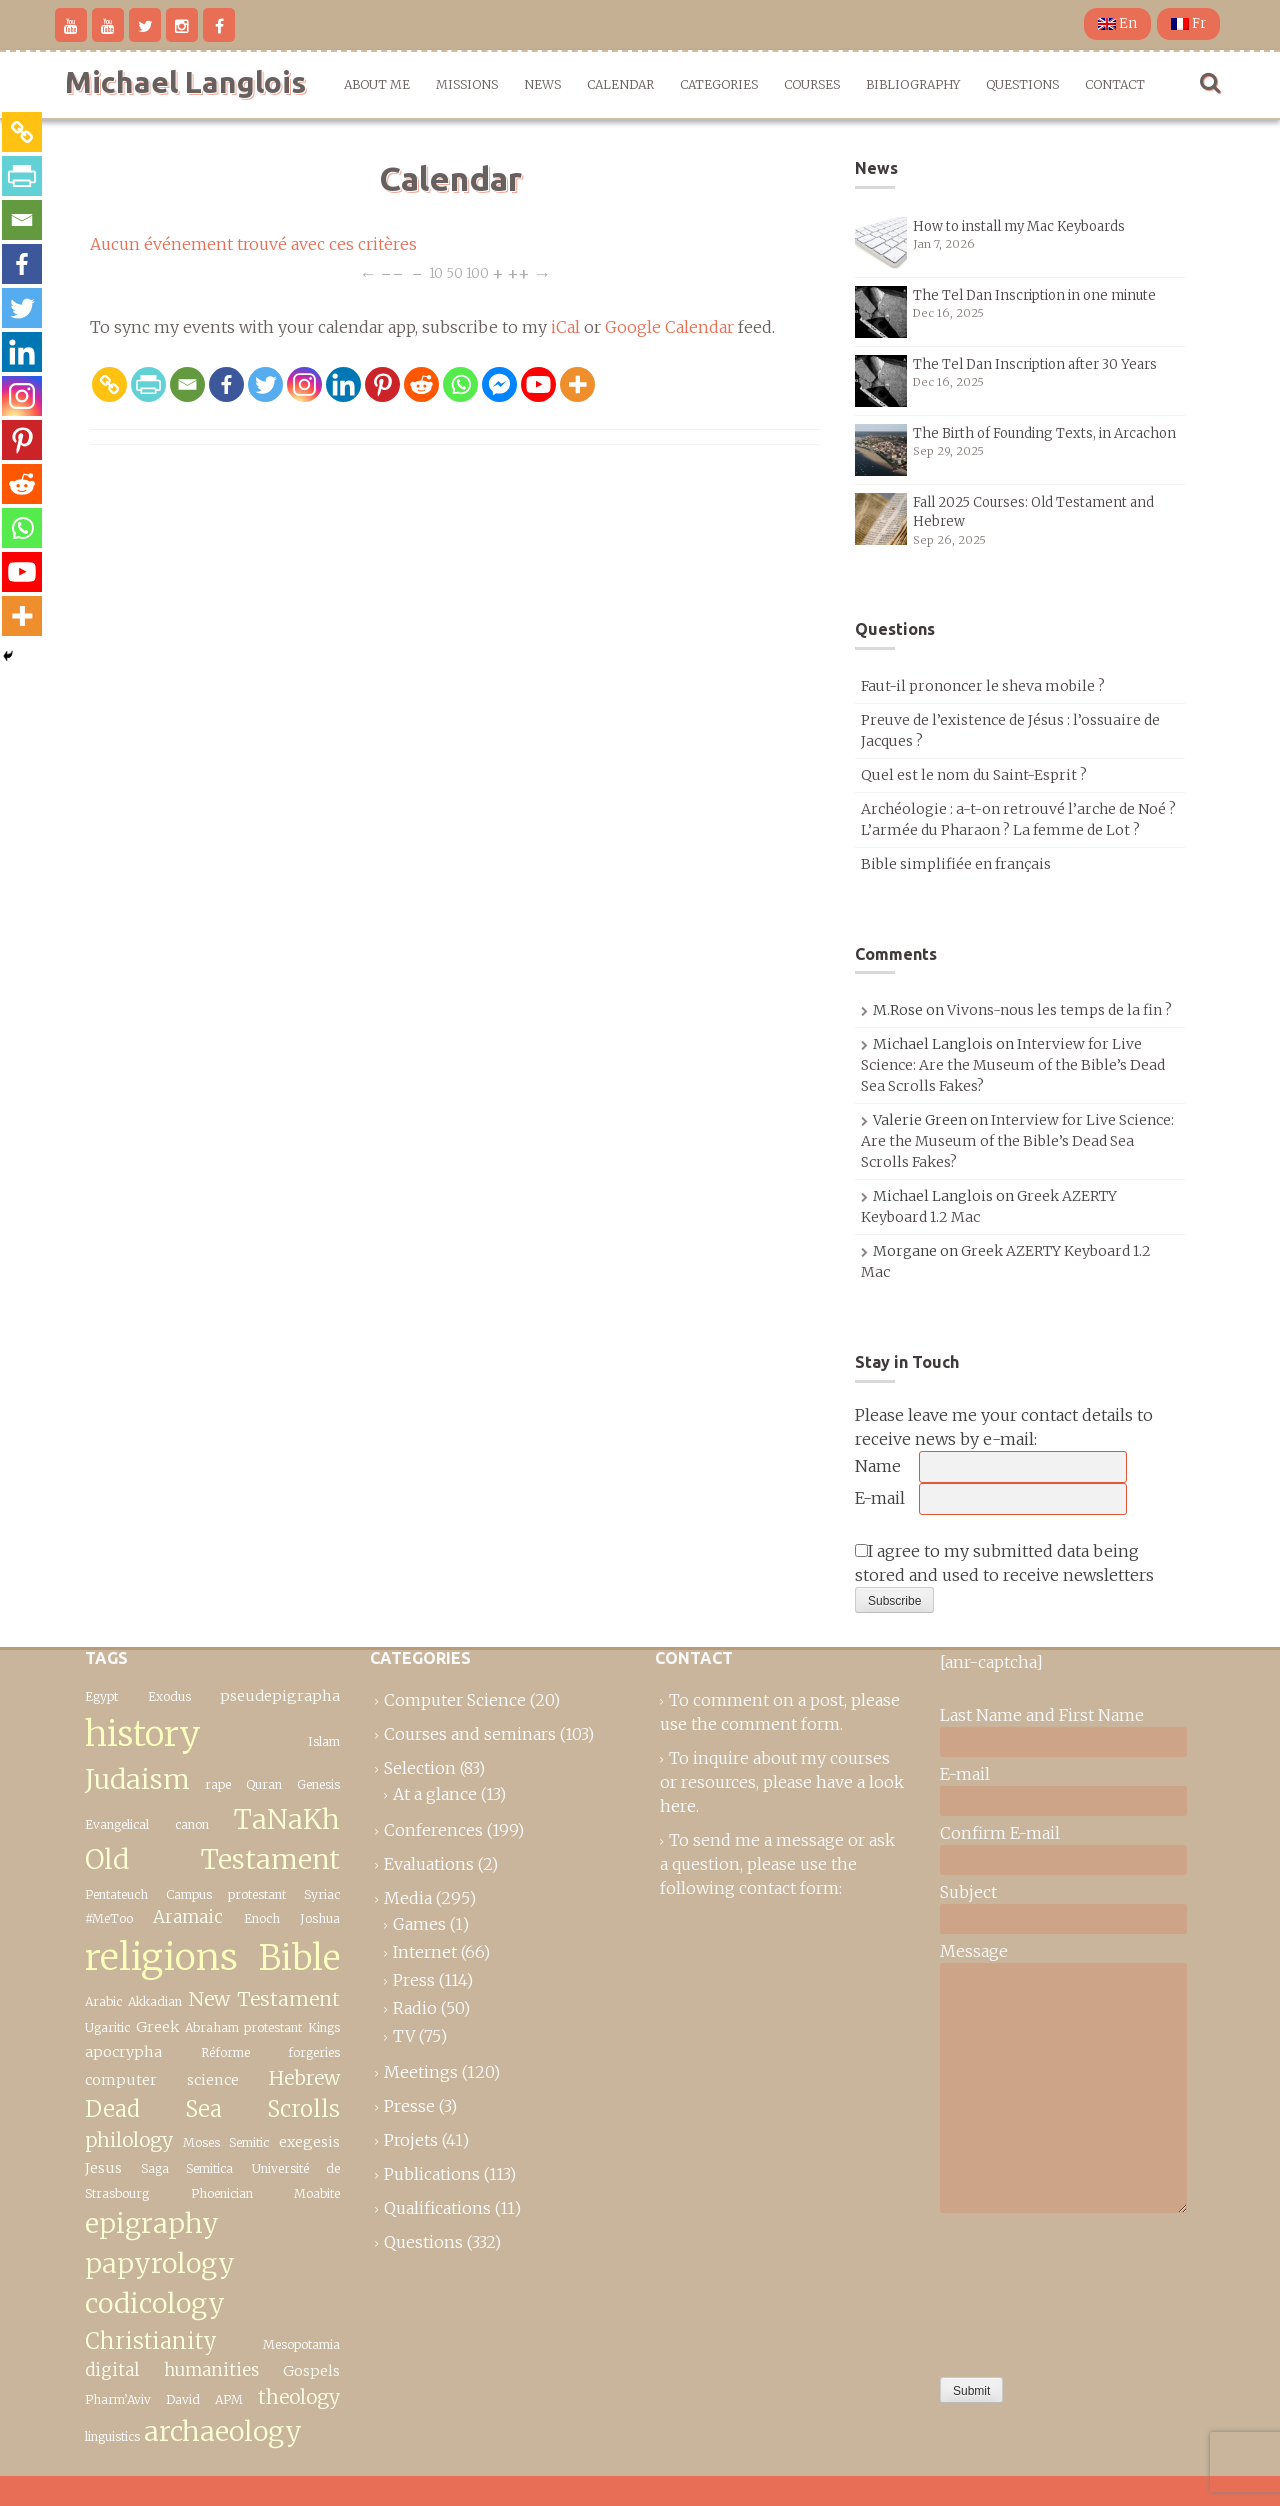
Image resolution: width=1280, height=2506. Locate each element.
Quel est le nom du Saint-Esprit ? (974, 775)
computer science (162, 2080)
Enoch (262, 1918)
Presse (409, 2106)
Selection (420, 1768)
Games (419, 1924)
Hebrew (304, 2078)
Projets (411, 2140)
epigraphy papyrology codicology (160, 2264)
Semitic (249, 2142)
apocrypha (123, 2052)
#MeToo (109, 1918)
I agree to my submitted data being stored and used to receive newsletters (1004, 1563)
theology (299, 2397)
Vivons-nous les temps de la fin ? (1059, 1010)
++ (518, 272)
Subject (968, 1892)
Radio (415, 2008)
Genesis (318, 1784)
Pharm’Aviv (118, 2399)
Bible (299, 1957)
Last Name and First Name (1042, 1715)
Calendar (620, 84)
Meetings (421, 2072)
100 (477, 272)
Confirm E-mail (1000, 1833)
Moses (201, 2142)
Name (878, 1466)
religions (161, 1957)
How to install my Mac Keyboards (1019, 226)
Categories (719, 84)
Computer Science (455, 1700)
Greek (157, 2027)
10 (436, 272)
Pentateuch (116, 1894)
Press (414, 1980)
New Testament (264, 1999)
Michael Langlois (185, 82)
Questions (1022, 84)
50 (454, 272)
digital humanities (172, 2370)
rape (218, 1784)
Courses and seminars (470, 1734)
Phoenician (222, 2193)
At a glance (435, 1794)
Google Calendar (669, 327)
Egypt (101, 1696)
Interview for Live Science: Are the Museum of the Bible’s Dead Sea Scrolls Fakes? (1013, 1065)
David (183, 2399)
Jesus (103, 2168)
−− (392, 272)
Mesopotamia (301, 2344)
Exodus (169, 1696)
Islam (324, 1741)
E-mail (880, 1498)
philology (129, 2140)
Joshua (320, 1918)
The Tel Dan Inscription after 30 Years (1035, 364)
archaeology (223, 2431)
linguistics (112, 2436)
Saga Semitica (187, 2168)
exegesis (309, 2142)
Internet (425, 1952)
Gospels (311, 2371)
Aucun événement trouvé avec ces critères (253, 244)
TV (404, 2036)
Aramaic (188, 1917)
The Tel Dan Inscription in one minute (1034, 295)
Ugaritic (107, 2027)
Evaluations (429, 1864)
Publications (432, 2174)
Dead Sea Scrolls (212, 2109)
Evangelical (117, 1824)
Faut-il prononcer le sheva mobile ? (983, 686)
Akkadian (155, 2001)
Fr (1188, 23)
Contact (1115, 84)
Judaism (137, 1779)
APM (229, 2399)
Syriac (322, 1894)
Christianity (151, 2341)
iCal (565, 327)
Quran (264, 1784)
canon (192, 1824)
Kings (324, 2027)
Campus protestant (226, 1894)
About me (377, 84)
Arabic (103, 2001)
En (1117, 23)
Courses (812, 84)
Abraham (212, 2027)
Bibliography (913, 84)
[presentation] (1022, 2290)
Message (974, 1951)
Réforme (225, 2052)
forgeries (314, 2052)
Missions (467, 84)
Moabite (317, 2193)
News (542, 84)
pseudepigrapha (280, 1696)
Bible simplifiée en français (956, 864)
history (143, 1733)
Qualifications (437, 2208)
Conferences (433, 1830)
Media (408, 1898)
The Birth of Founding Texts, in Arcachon (1044, 433)
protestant (273, 2027)
